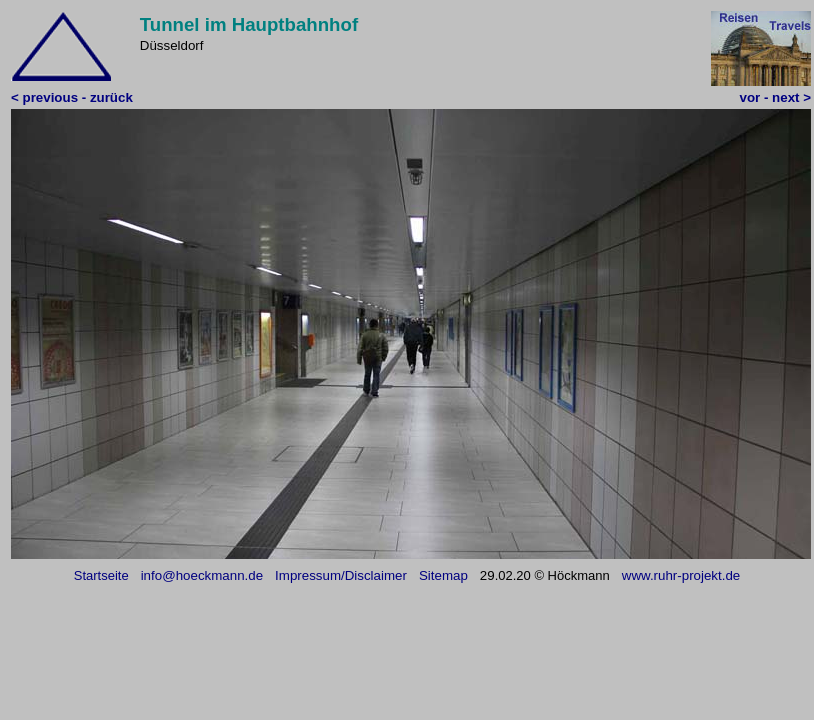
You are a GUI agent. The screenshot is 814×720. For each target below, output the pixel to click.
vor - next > (775, 97)
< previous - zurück (72, 97)
